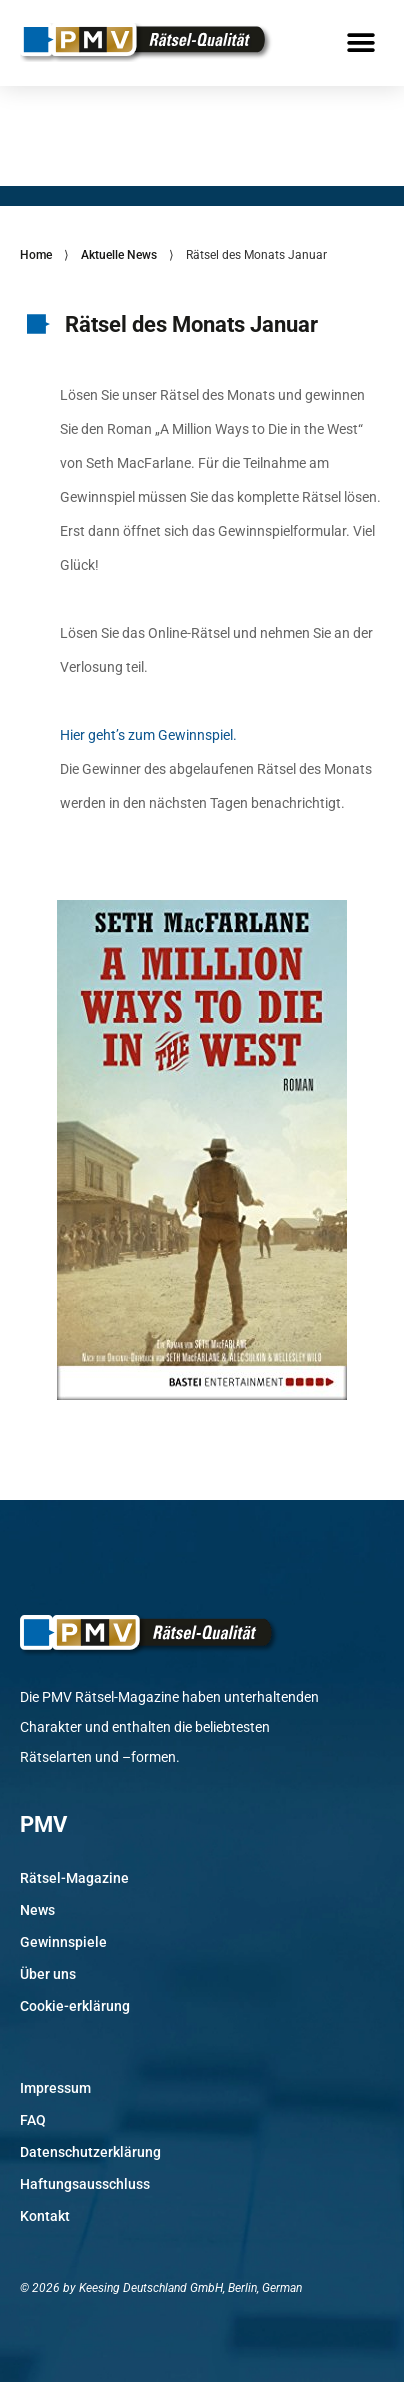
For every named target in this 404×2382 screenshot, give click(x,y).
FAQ (33, 2120)
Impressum (55, 2088)
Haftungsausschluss (85, 2184)
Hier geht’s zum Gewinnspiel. (148, 735)
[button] (361, 42)
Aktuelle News (119, 255)
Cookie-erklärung (75, 2006)
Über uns (48, 1974)
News (37, 1910)
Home (36, 255)
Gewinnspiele (63, 1942)
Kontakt (45, 2216)
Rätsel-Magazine (74, 1878)
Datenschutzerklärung (90, 2152)
